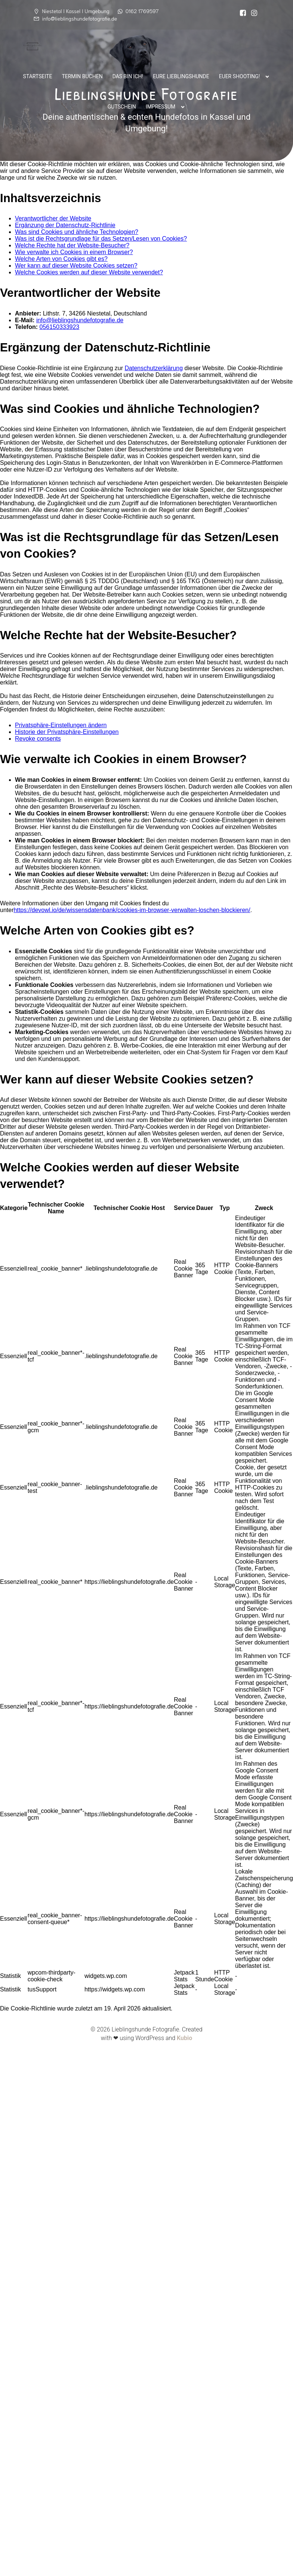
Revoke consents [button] (38, 738)
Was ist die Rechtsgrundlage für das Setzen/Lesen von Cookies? (101, 238)
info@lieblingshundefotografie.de (79, 320)
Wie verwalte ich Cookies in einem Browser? (74, 252)
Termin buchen (82, 76)
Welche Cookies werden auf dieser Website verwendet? (89, 272)
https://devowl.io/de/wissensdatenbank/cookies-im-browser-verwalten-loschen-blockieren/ (131, 910)
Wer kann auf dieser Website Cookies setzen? (76, 265)
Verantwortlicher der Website (53, 218)
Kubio (184, 2038)
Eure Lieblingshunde (181, 76)
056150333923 (59, 327)
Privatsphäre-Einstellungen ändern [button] (61, 725)
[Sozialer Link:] (243, 13)
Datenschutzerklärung (154, 368)
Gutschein (122, 107)
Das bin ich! (127, 76)
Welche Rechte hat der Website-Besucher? (72, 245)
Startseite (37, 76)
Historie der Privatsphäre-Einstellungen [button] (66, 732)
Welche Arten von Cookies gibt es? (61, 259)
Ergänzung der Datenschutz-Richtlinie (65, 225)
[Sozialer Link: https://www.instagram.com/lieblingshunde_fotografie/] (254, 13)
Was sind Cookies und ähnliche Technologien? (76, 232)
